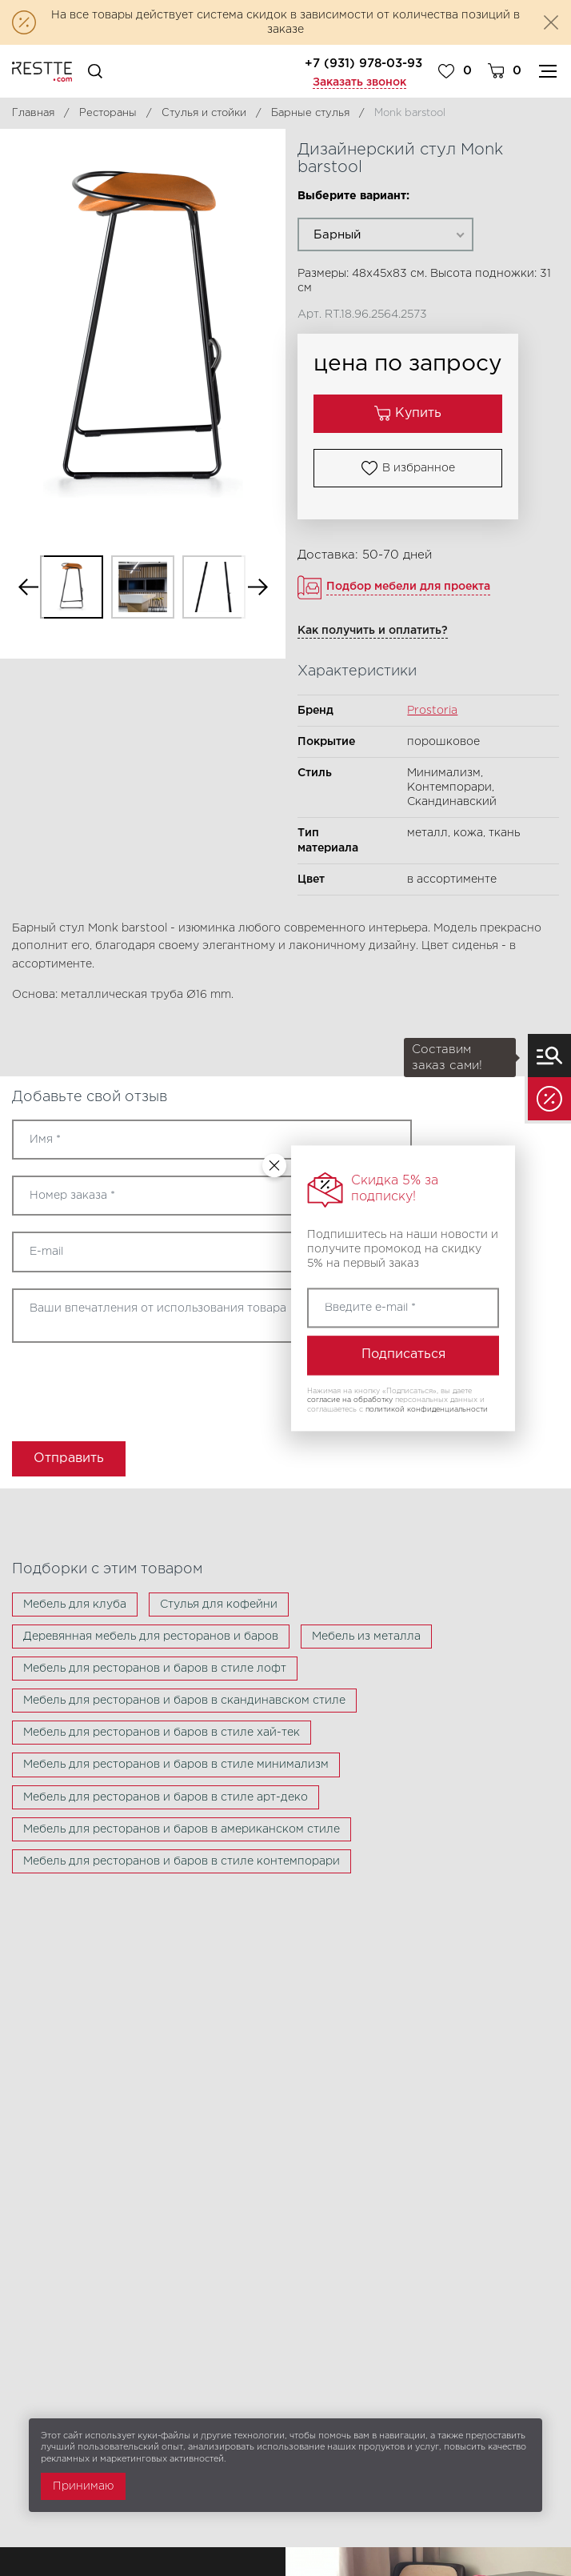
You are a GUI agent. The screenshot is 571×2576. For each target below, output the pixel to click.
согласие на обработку (350, 1400)
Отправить (69, 1458)
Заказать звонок (359, 82)
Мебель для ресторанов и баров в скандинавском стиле (184, 1700)
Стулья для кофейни (219, 1604)
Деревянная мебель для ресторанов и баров (150, 1636)
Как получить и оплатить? (372, 630)
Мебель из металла (366, 1636)
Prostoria (432, 710)
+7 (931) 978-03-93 (363, 63)
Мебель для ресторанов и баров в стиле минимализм (176, 1764)
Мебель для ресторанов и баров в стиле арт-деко (165, 1797)
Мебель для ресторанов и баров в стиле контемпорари (181, 1861)
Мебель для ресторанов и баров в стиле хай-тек (161, 1732)
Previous (28, 587)
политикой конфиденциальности (426, 1409)
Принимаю (83, 2486)
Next (258, 587)
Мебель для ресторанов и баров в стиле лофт (154, 1668)
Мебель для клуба (74, 1604)
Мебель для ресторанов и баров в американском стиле (181, 1829)
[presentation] (105, 1387)
